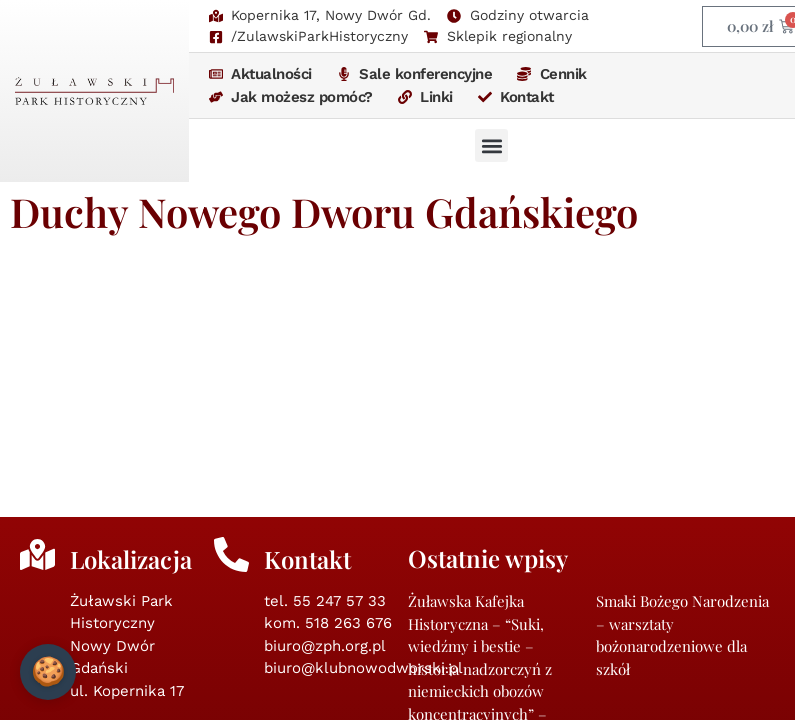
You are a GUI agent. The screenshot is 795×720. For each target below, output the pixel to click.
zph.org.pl (343, 637)
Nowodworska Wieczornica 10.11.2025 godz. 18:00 (671, 538)
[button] (491, 145)
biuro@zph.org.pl (325, 392)
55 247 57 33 (339, 347)
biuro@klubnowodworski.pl (363, 414)
